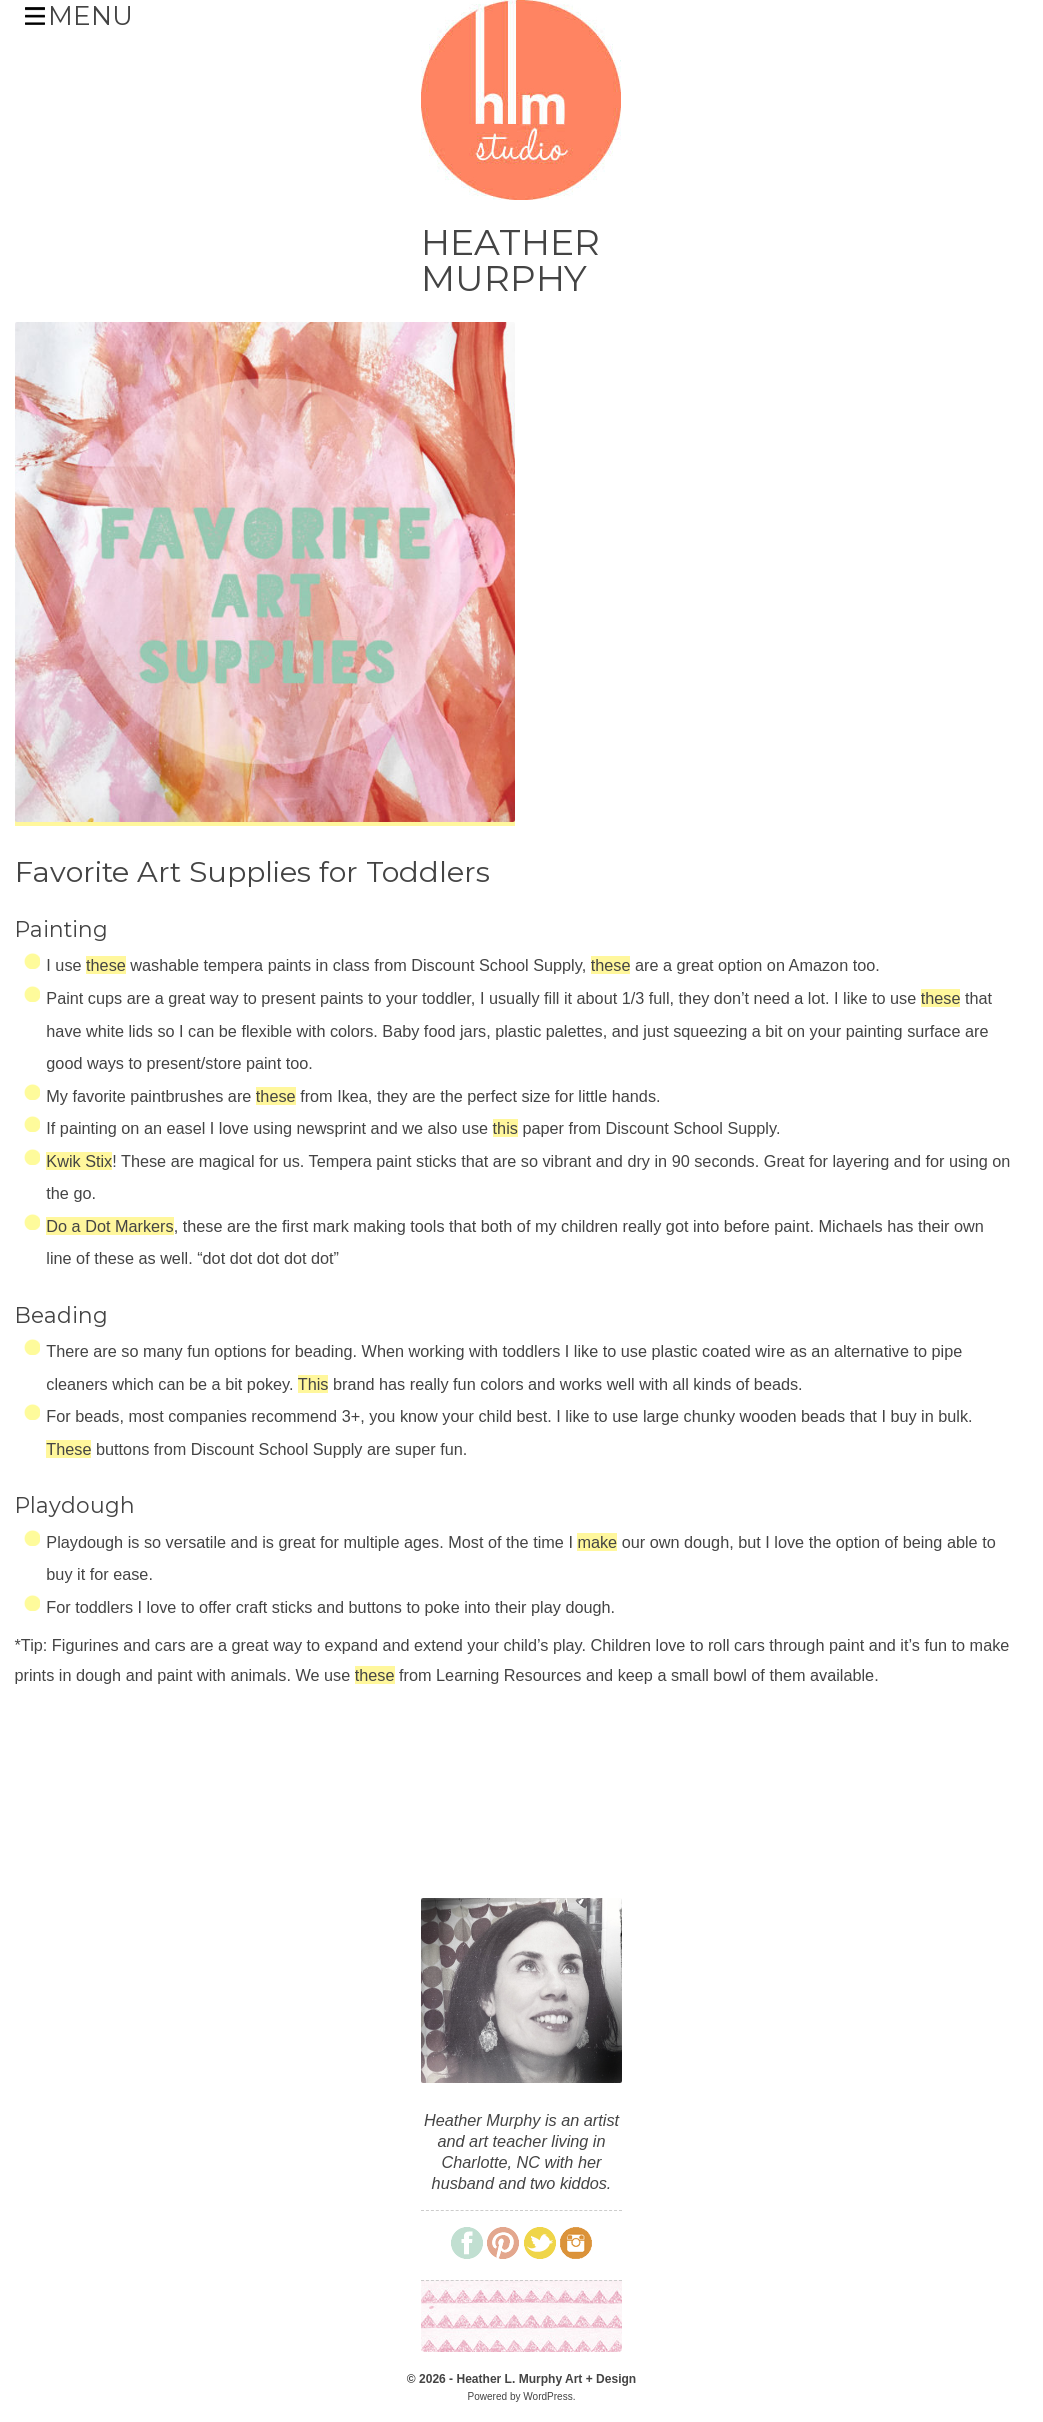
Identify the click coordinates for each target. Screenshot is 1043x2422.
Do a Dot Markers (109, 1226)
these (106, 965)
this (505, 1128)
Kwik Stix (79, 1161)
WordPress (547, 2396)
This (313, 1384)
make (597, 1542)
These (68, 1449)
